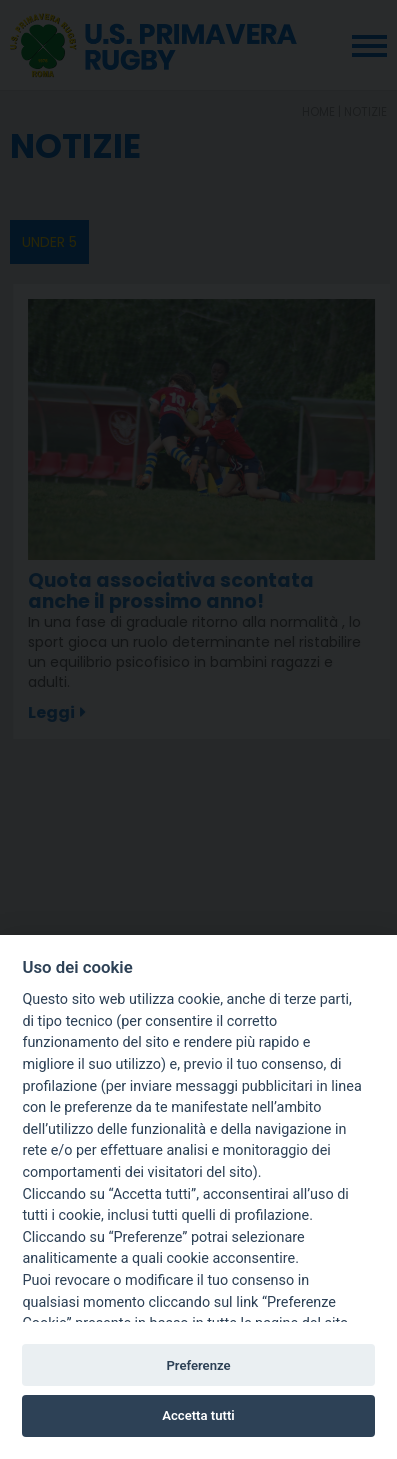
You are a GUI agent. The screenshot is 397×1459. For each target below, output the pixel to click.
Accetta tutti (198, 1415)
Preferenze (198, 1365)
